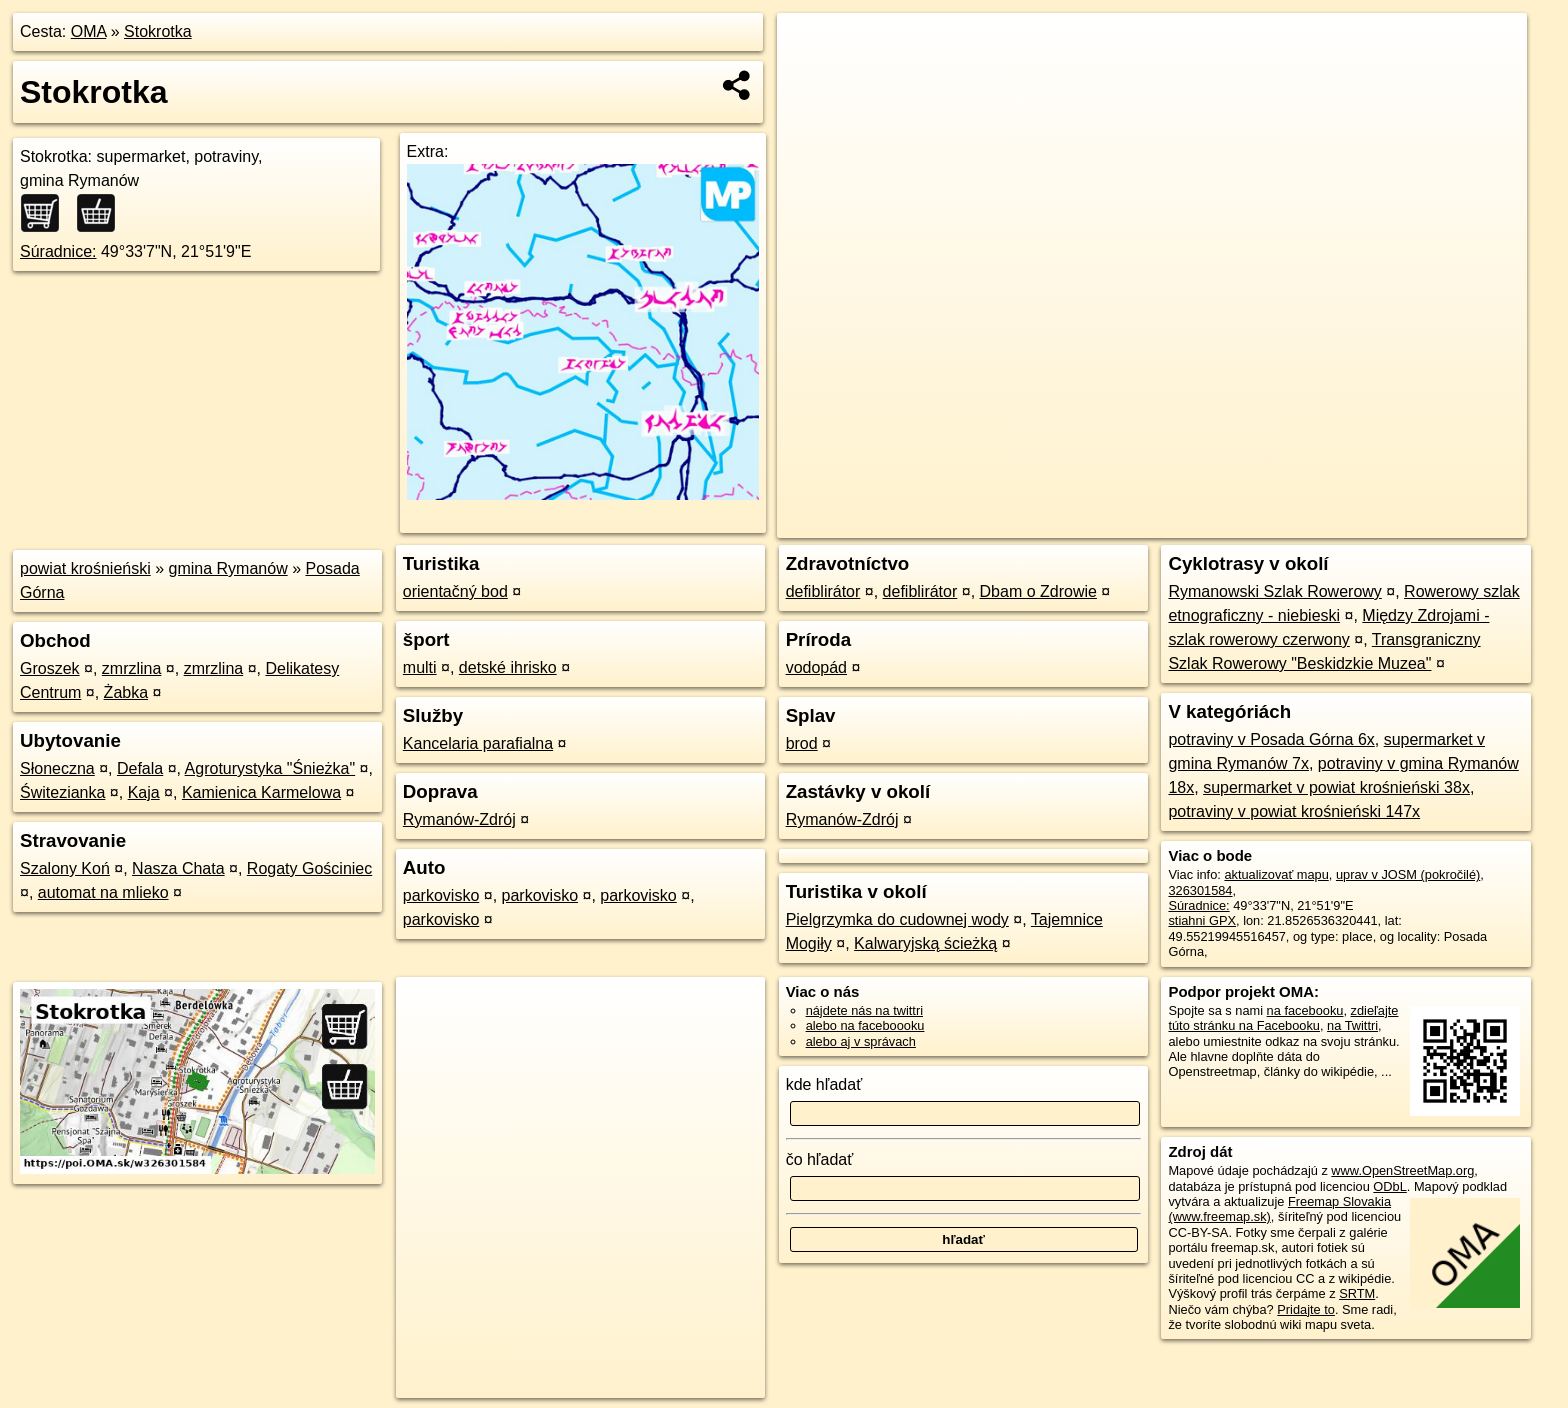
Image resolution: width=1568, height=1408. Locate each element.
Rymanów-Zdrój (459, 819)
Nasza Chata (178, 868)
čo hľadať (820, 1159)
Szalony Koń (65, 868)
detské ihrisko (508, 667)
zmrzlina (132, 668)
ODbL (1389, 1186)
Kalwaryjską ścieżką (925, 943)
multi (420, 667)
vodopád (816, 667)
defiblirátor (823, 591)
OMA (89, 31)
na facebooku (1305, 1010)
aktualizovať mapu (1276, 874)
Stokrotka (158, 31)
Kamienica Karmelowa (261, 792)
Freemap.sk (1289, 523)
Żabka (126, 692)
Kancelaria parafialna (478, 743)
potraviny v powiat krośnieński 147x (1294, 811)
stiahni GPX (1202, 920)
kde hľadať (824, 1084)
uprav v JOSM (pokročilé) (1408, 874)
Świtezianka (62, 792)
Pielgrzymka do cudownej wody (897, 919)
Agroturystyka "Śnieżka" (270, 768)
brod (802, 743)
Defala (140, 768)
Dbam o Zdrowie (1038, 591)
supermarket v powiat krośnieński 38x (1336, 787)
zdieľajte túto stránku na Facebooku (1283, 1018)
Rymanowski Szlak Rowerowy (1274, 591)
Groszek (50, 668)
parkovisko (441, 895)
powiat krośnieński (85, 568)
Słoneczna (57, 768)
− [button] (811, 78)
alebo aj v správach (861, 1041)
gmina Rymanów (228, 568)
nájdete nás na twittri (864, 1010)
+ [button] (811, 47)
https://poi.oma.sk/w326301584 (1438, 523)
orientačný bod (455, 591)
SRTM (1357, 1293)
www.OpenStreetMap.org (1402, 1170)
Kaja (144, 792)
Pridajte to (1306, 1309)
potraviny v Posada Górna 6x (1271, 739)
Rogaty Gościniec (309, 868)
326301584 (1200, 890)
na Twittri (1352, 1025)
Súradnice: (58, 251)
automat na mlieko (103, 892)
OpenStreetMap (1186, 523)
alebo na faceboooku (865, 1025)
